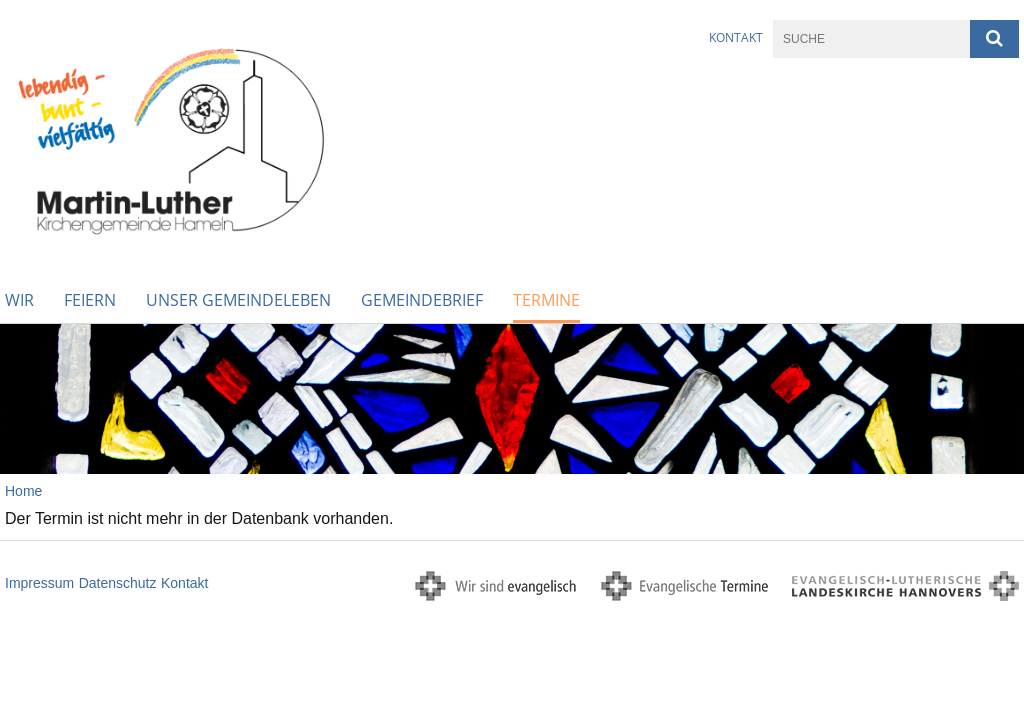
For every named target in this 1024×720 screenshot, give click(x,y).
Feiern (90, 300)
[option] (512, 398)
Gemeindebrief (422, 300)
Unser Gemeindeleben (238, 300)
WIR (19, 300)
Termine (546, 300)
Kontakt (736, 37)
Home (23, 491)
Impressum (39, 583)
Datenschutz (118, 583)
